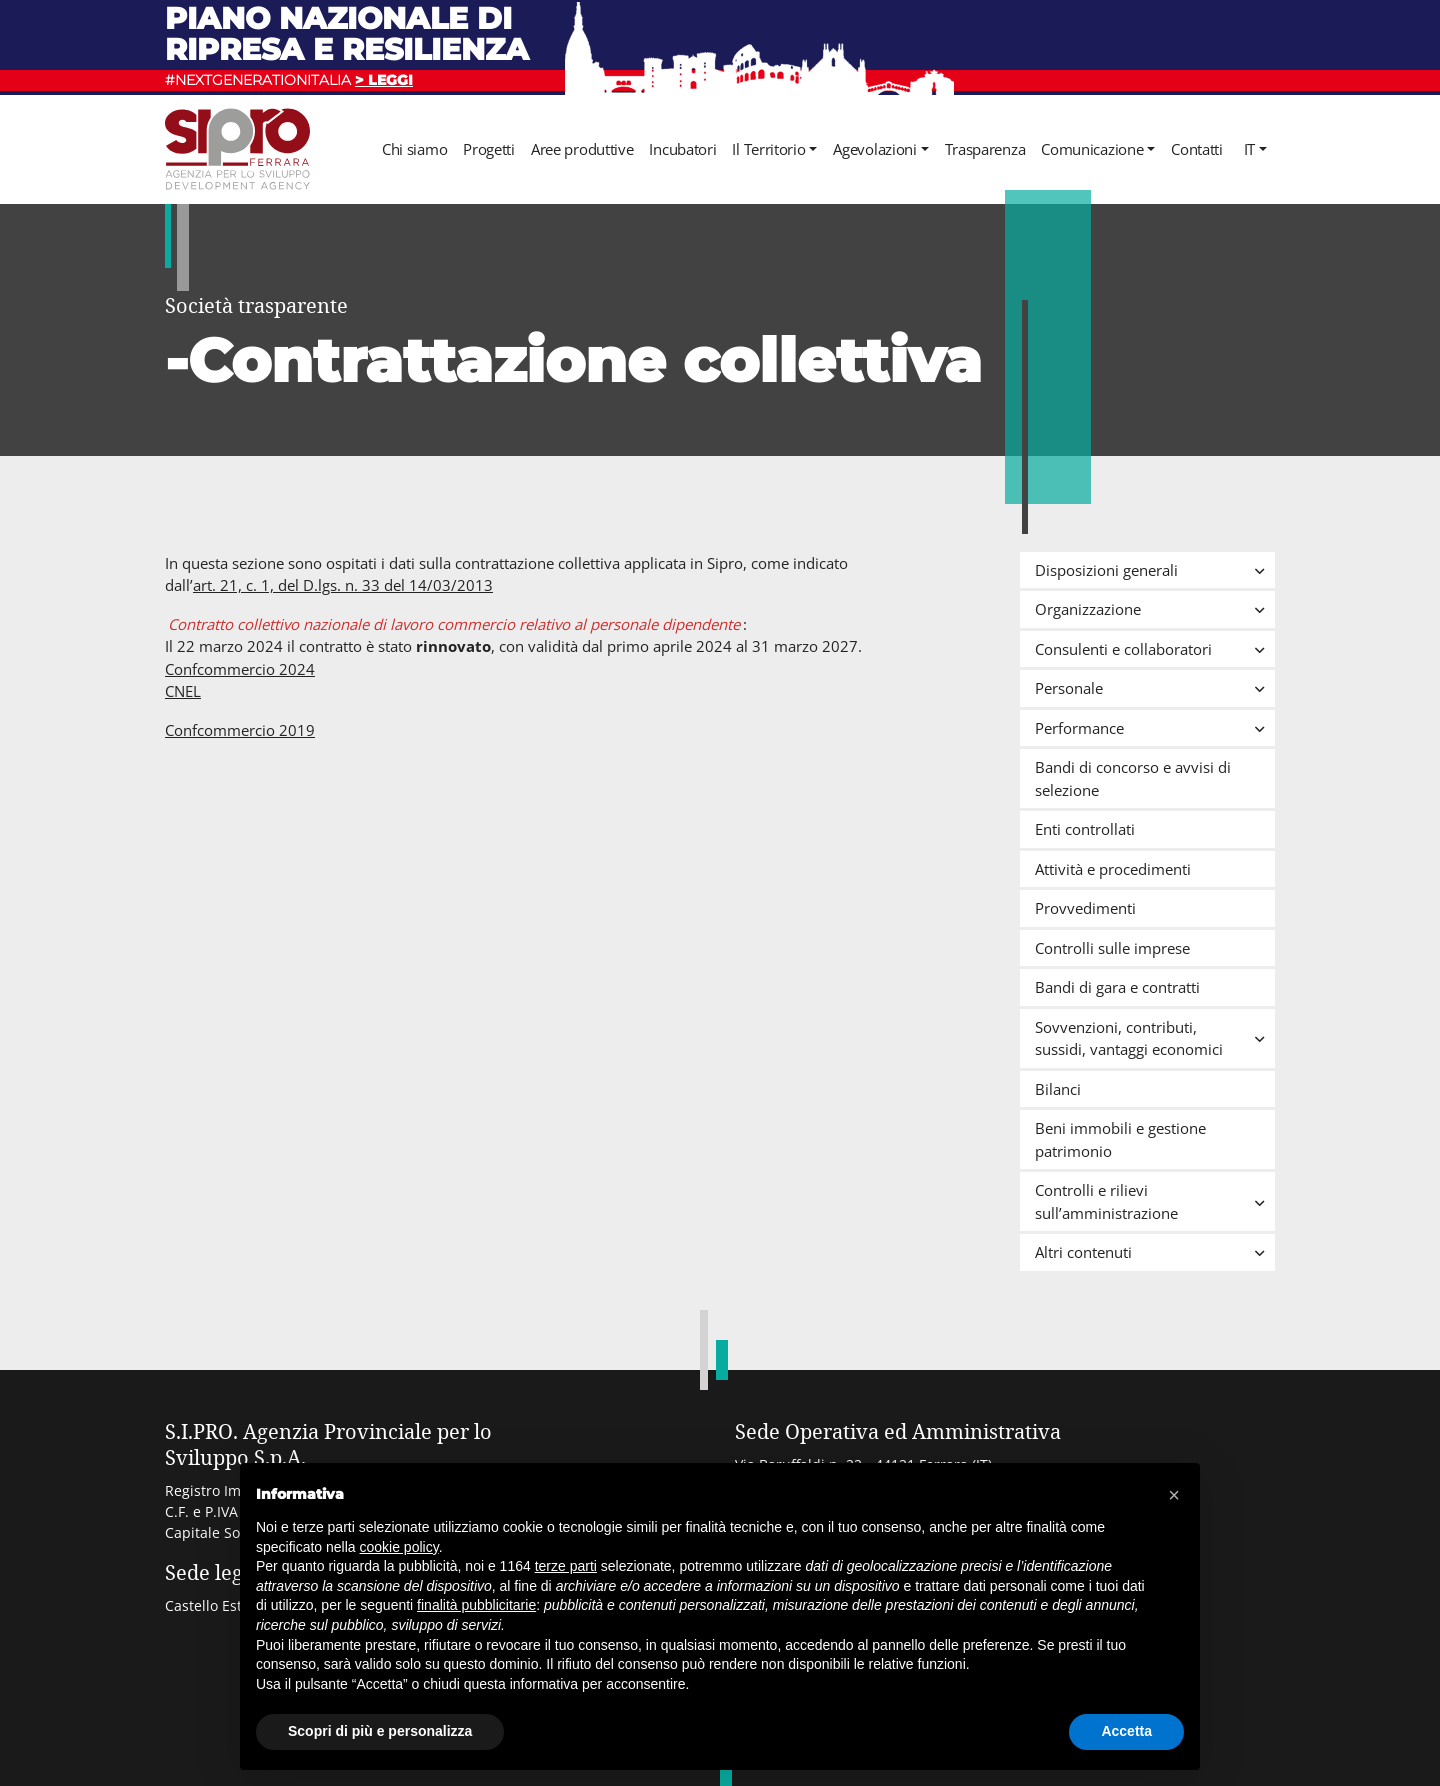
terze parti (566, 1566)
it (1249, 149)
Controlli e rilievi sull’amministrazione (1155, 1201)
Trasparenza (985, 149)
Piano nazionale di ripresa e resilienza (347, 33)
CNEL (183, 691)
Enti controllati (1085, 829)
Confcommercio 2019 (240, 730)
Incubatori (682, 149)
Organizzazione (1155, 609)
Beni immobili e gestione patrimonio (1120, 1139)
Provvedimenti (1085, 908)
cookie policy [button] (399, 1547)
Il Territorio (768, 149)
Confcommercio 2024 (240, 669)
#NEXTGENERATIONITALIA (289, 80)
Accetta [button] (1126, 1731)
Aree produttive (582, 149)
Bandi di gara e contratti (1117, 987)
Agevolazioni (874, 149)
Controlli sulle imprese (1112, 948)
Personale (1155, 688)
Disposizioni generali (1155, 570)
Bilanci (1058, 1089)
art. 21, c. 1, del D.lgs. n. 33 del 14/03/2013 (343, 585)
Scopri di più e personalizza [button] (380, 1731)
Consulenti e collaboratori (1155, 649)
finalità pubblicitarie (476, 1605)
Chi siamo (414, 149)
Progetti (489, 149)
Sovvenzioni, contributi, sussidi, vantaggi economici (1155, 1038)
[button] (1174, 1495)
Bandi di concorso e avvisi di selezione (1133, 778)
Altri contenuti (1155, 1252)
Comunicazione (1092, 149)
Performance (1155, 728)
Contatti (1197, 149)
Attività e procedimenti (1113, 869)
